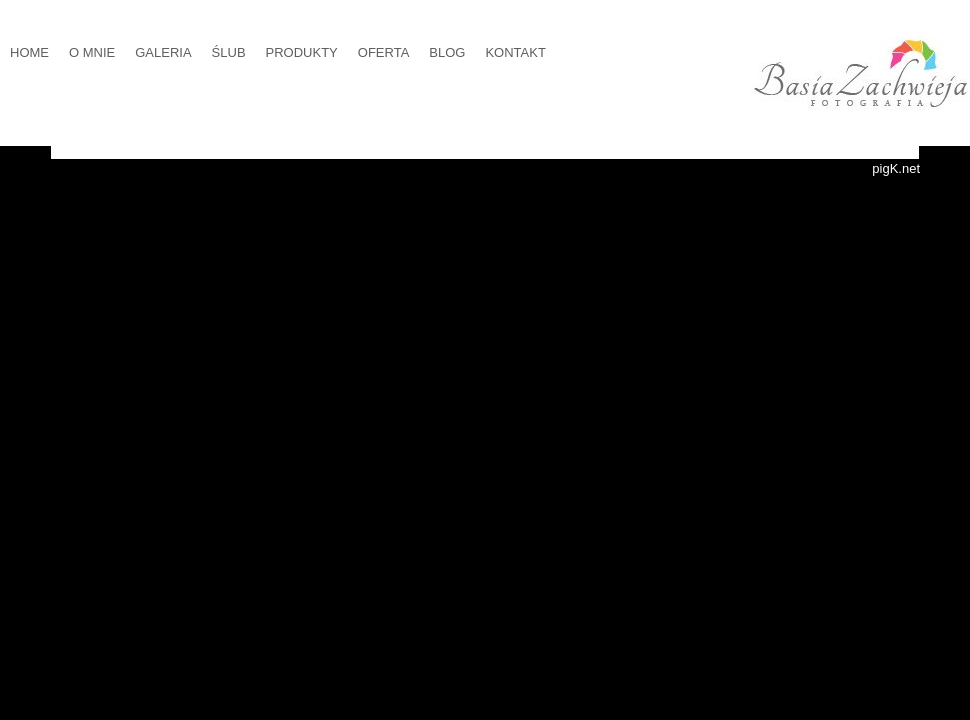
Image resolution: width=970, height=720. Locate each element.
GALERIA (163, 52)
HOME (29, 52)
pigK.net (896, 168)
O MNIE (92, 52)
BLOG (447, 52)
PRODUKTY (302, 52)
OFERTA (384, 52)
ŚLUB (229, 52)
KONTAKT (515, 52)
